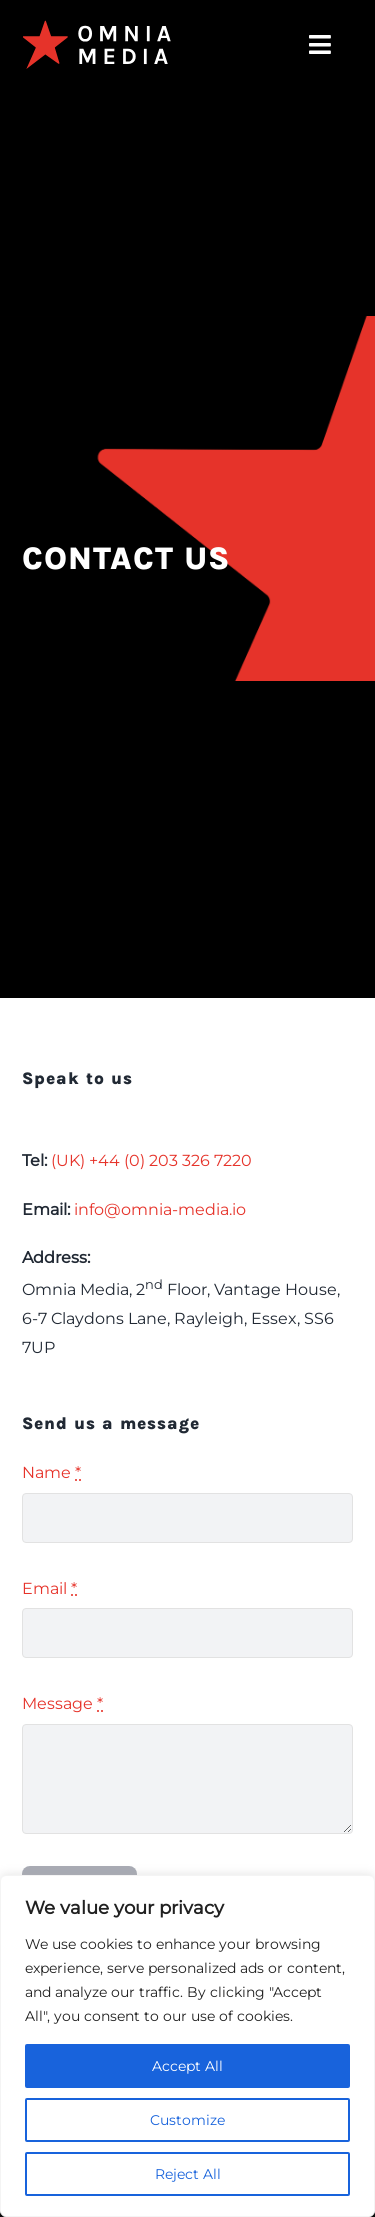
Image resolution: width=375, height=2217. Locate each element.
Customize (187, 2120)
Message (62, 1703)
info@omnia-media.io (160, 1209)
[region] (187, 2046)
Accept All (187, 2066)
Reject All (188, 2174)
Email (49, 1588)
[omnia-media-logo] (97, 27)
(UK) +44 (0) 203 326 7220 (151, 1160)
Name (51, 1472)
